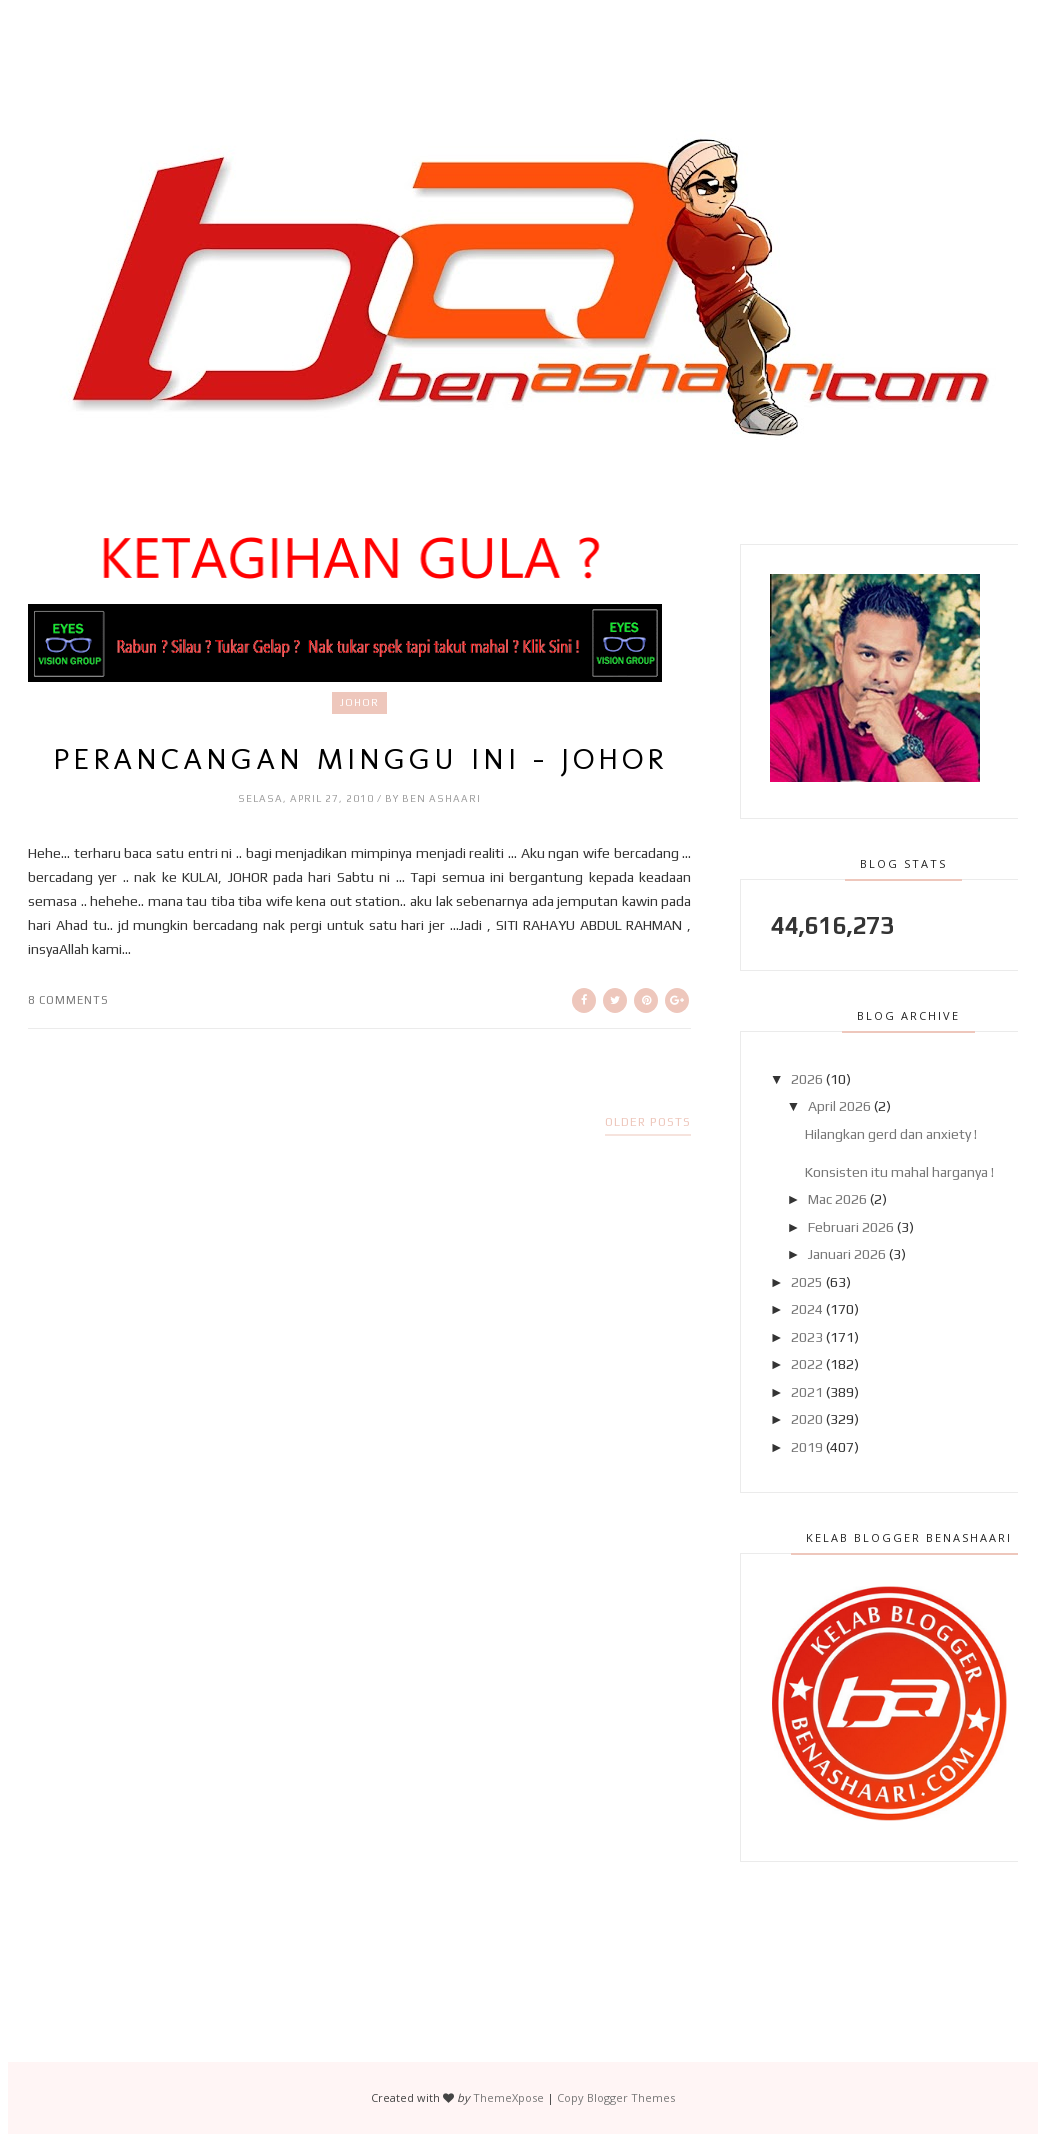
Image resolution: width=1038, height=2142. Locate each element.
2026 (807, 1079)
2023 (807, 1337)
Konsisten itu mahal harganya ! (899, 1172)
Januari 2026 (847, 1254)
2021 (807, 1392)
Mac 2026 (837, 1199)
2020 (807, 1419)
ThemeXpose (508, 2097)
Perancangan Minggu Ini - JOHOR (360, 759)
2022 (807, 1364)
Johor (359, 702)
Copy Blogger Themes (616, 2097)
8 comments (68, 1000)
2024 (807, 1309)
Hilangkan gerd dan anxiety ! (891, 1134)
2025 (807, 1282)
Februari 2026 (851, 1227)
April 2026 (839, 1106)
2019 (807, 1447)
